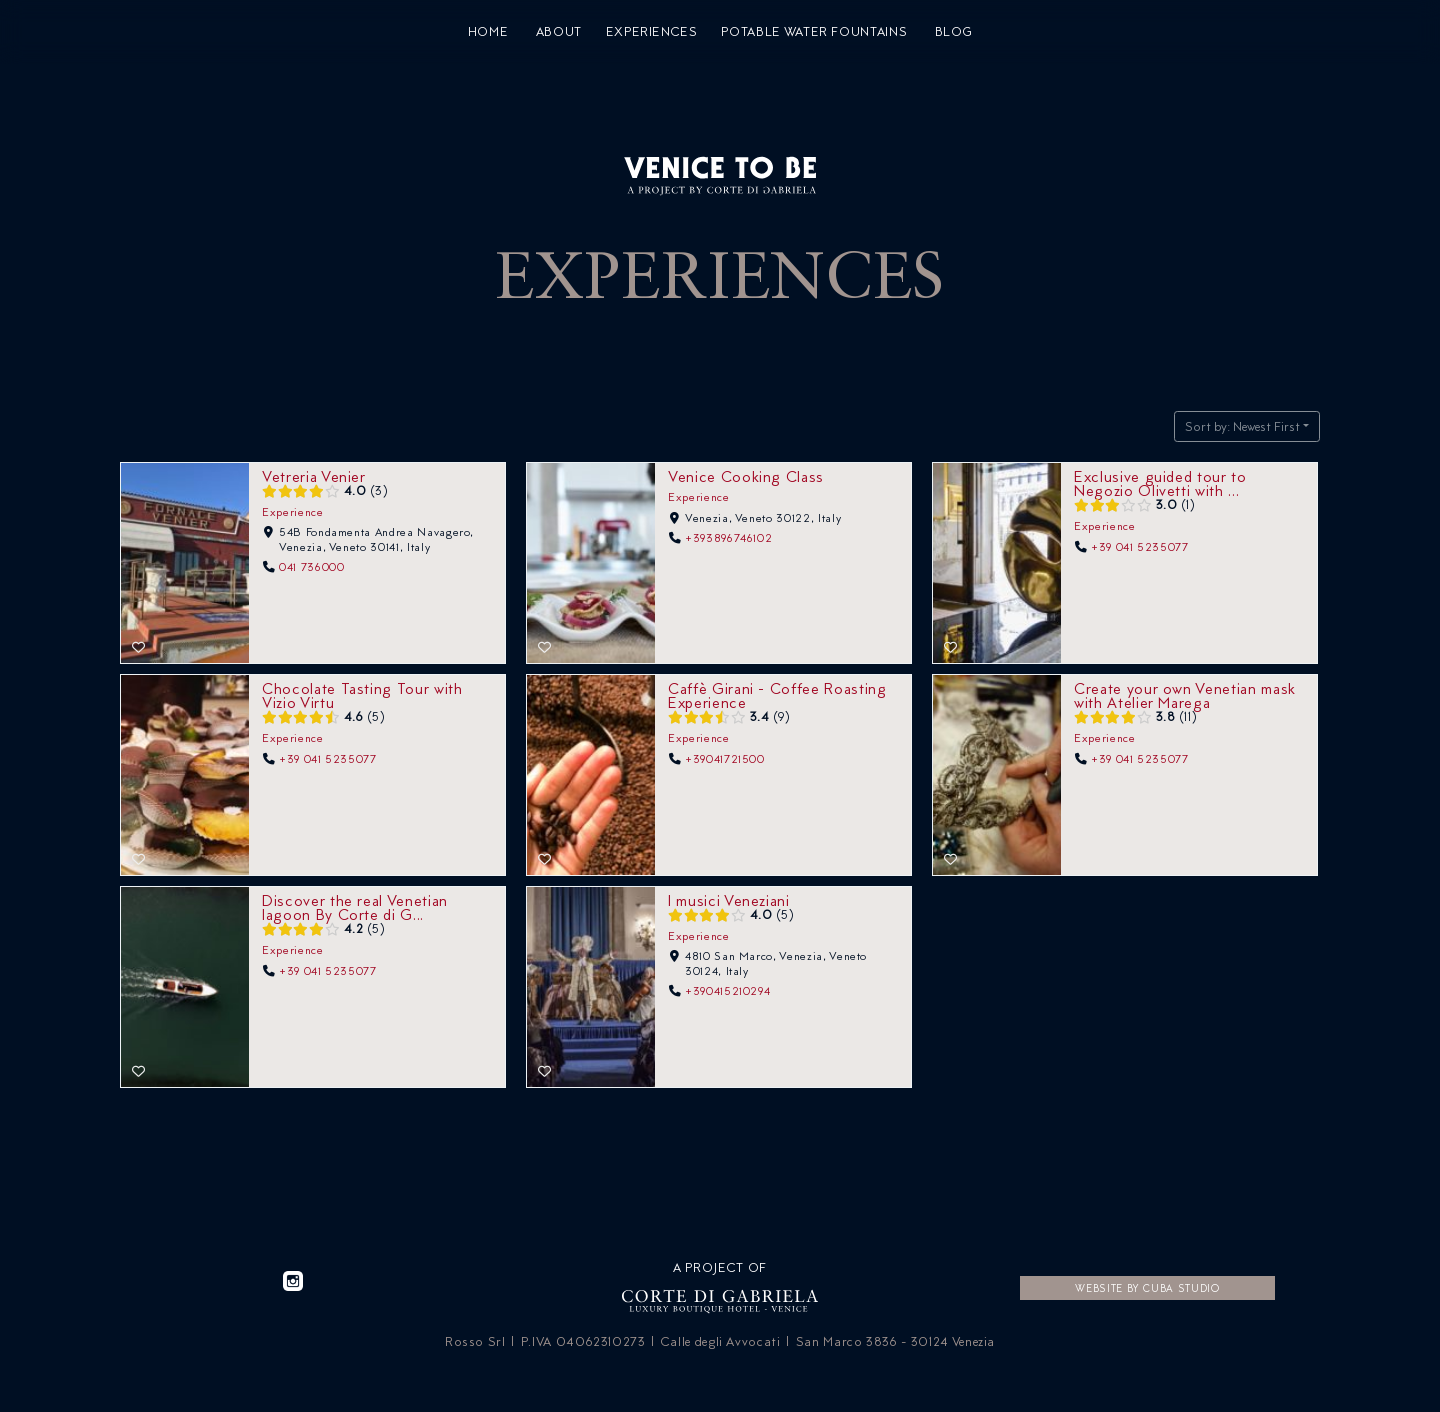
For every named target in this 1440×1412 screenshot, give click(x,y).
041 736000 (312, 566)
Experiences (652, 32)
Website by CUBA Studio (1147, 1288)
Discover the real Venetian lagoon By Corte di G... (355, 906)
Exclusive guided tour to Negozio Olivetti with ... (1160, 482)
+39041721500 (725, 758)
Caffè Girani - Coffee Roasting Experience (777, 694)
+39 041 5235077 (1140, 546)
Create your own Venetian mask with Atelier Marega (1185, 694)
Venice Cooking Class (746, 475)
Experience (293, 511)
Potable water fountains (814, 32)
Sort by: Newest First (1242, 426)
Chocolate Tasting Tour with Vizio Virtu (362, 694)
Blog (954, 32)
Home (488, 32)
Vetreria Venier (314, 475)
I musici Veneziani (729, 899)
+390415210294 (727, 990)
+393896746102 (728, 538)
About (559, 32)
